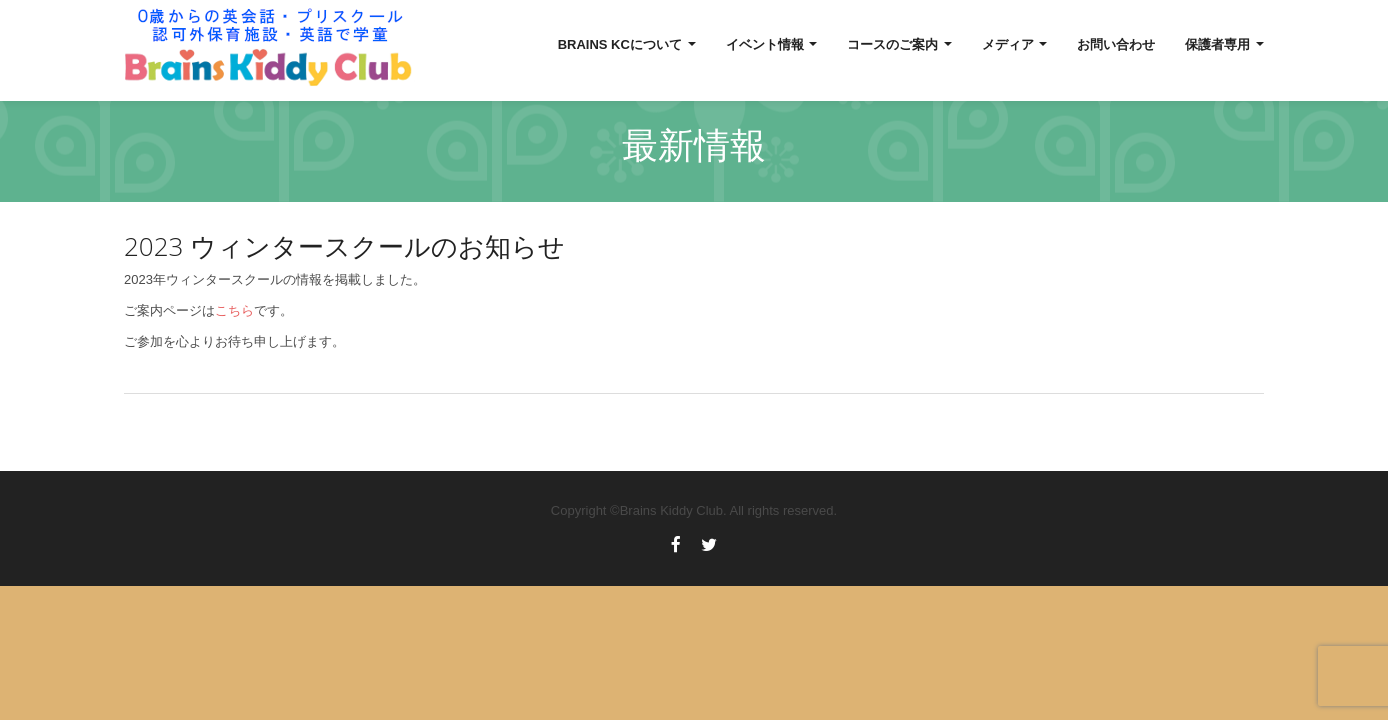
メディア (1015, 44)
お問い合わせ (1116, 44)
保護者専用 (1224, 44)
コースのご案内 (899, 44)
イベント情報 (772, 44)
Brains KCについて (627, 44)
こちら (234, 310)
